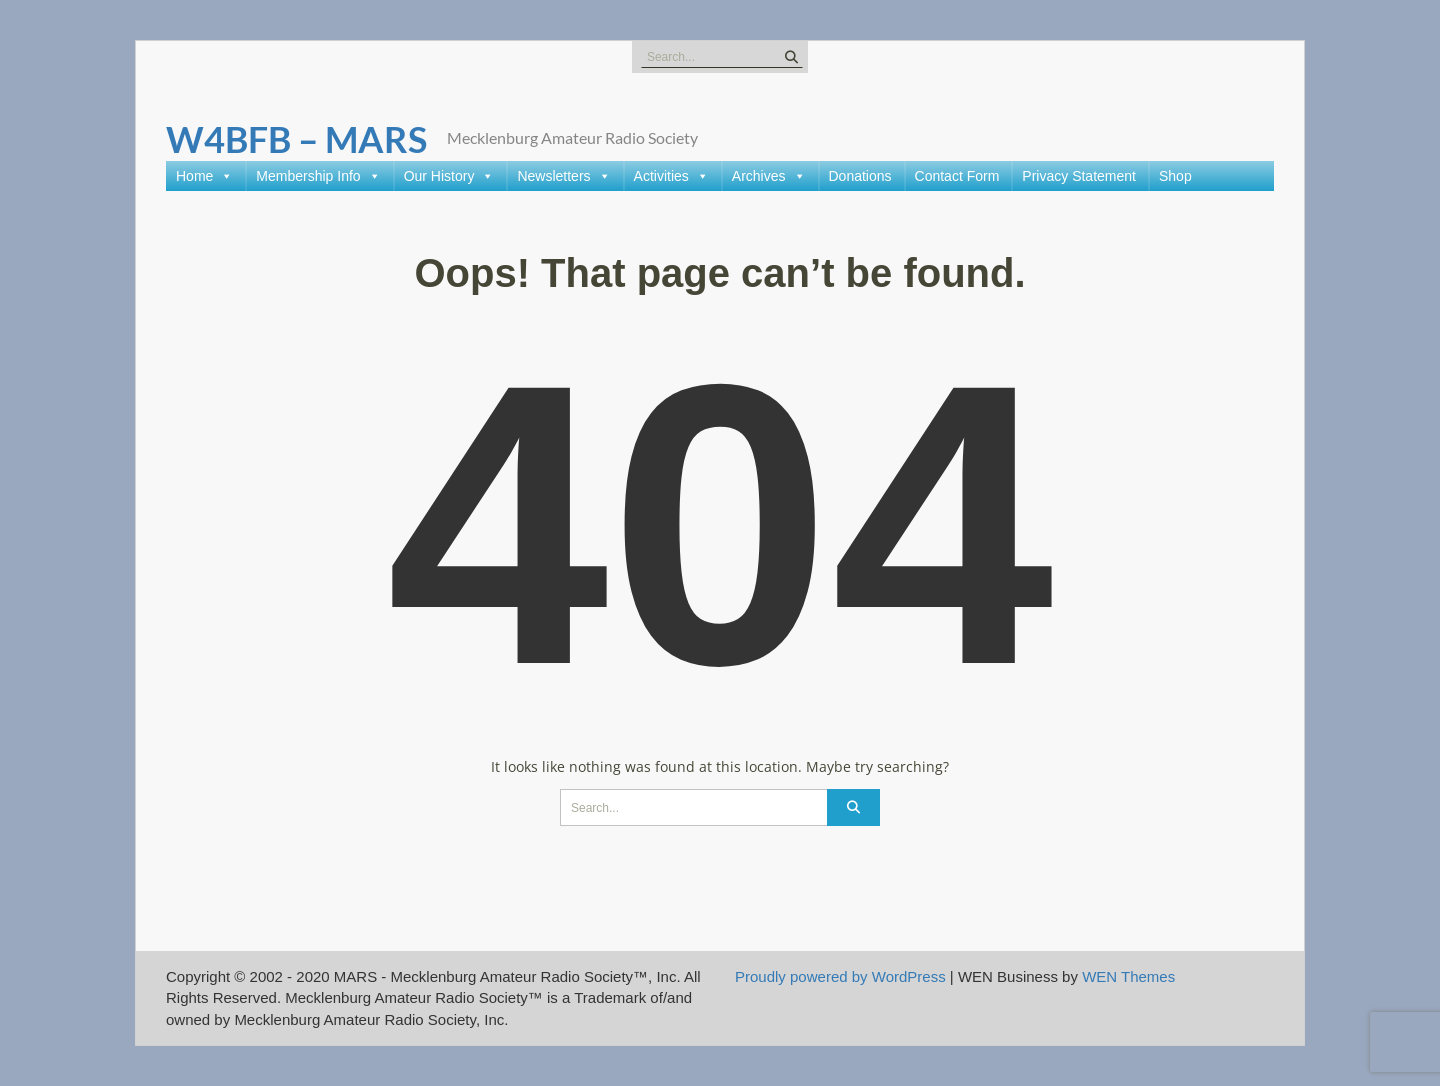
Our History (449, 176)
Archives (769, 176)
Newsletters (563, 176)
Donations (860, 176)
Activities (671, 176)
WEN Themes (1128, 976)
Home (204, 176)
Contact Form (957, 176)
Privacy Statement (1079, 176)
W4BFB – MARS (296, 139)
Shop (1175, 176)
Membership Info (318, 176)
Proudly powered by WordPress (840, 976)
